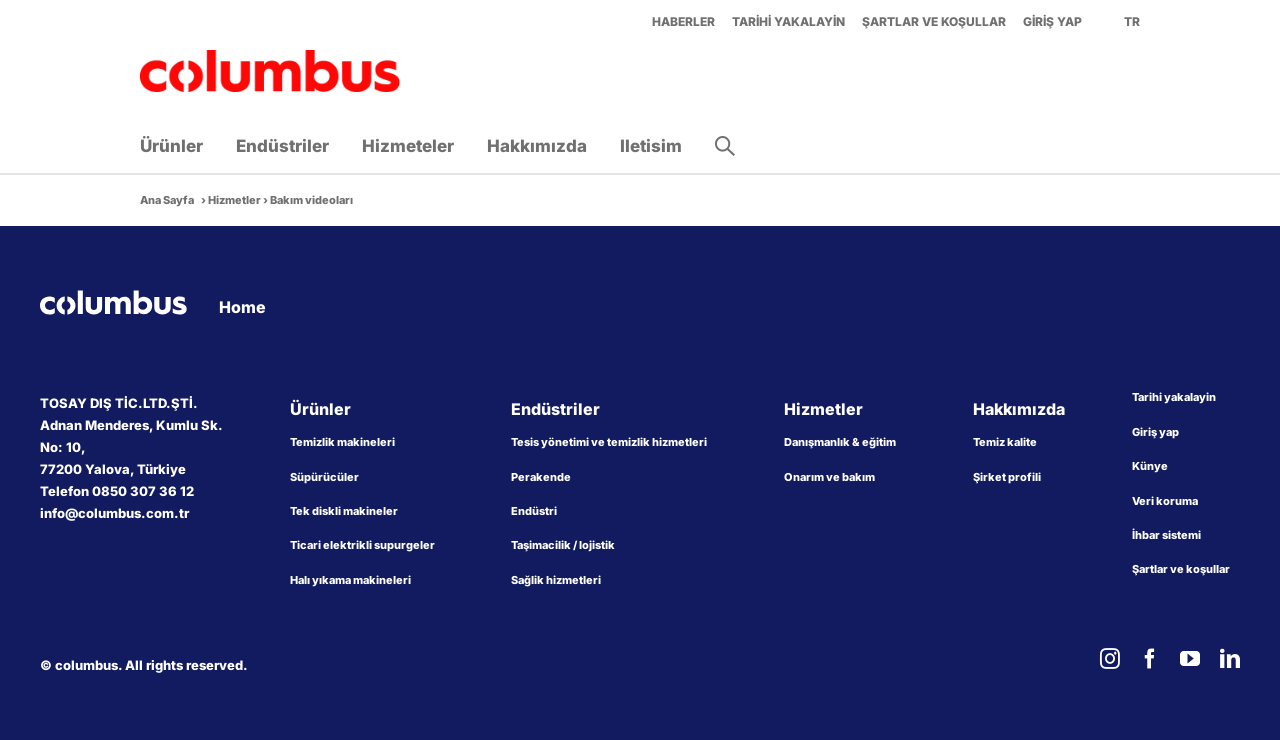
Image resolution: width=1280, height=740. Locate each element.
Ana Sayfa (167, 200)
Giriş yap (1155, 432)
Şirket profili (1007, 477)
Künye (1150, 466)
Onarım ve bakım (829, 477)
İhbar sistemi (1166, 535)
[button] (725, 146)
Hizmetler (234, 200)
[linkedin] (1230, 659)
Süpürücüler (324, 477)
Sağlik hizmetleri (556, 580)
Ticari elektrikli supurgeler (362, 545)
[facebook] (1150, 659)
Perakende (541, 477)
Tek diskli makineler (344, 511)
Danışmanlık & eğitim (840, 442)
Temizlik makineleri (342, 442)
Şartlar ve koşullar (1181, 569)
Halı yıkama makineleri (350, 580)
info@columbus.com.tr (114, 513)
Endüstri (534, 511)
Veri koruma (1165, 501)
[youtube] (1190, 659)
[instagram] (1110, 659)
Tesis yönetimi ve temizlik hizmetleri (609, 442)
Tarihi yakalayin (1174, 397)
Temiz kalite (1005, 442)
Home (242, 307)
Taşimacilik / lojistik (563, 545)
